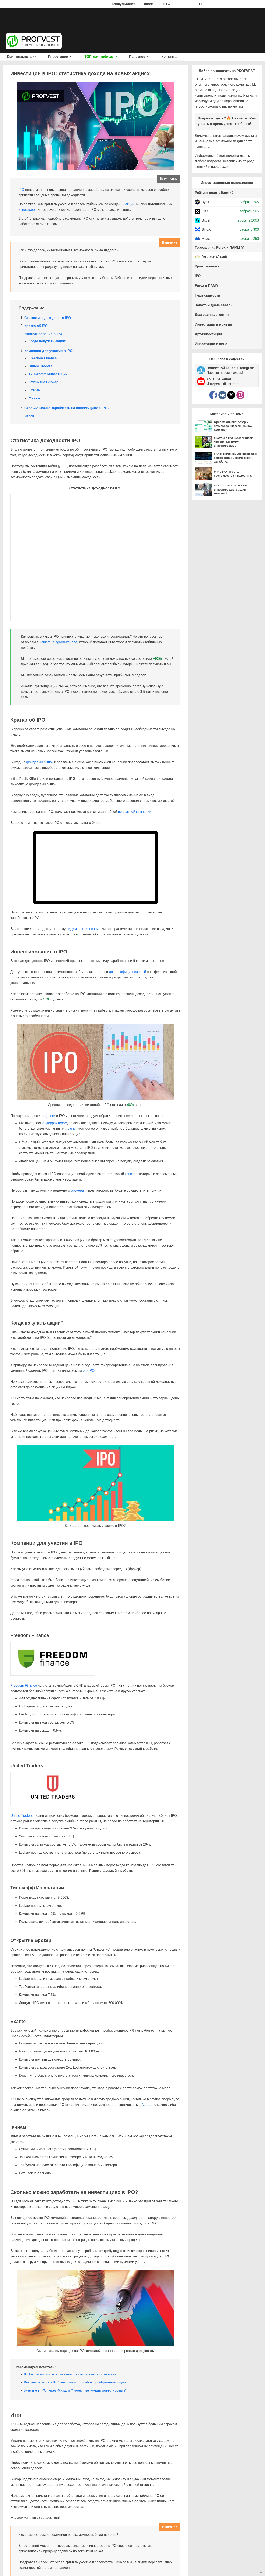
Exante (34, 390)
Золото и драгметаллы (214, 305)
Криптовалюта (21, 56)
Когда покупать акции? (48, 341)
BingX (206, 229)
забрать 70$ (249, 202)
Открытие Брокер (43, 382)
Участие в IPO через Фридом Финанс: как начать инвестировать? (75, 2390)
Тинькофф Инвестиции (48, 374)
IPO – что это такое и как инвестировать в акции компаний (70, 2374)
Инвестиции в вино (211, 344)
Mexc (206, 238)
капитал (131, 1174)
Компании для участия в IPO (48, 351)
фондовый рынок (39, 762)
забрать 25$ (249, 238)
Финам (34, 398)
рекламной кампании (134, 811)
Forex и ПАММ (207, 285)
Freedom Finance (43, 358)
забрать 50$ (249, 211)
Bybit (205, 202)
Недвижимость (207, 295)
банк (71, 1128)
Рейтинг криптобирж (212, 192)
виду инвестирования (83, 929)
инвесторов (27, 209)
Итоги (29, 416)
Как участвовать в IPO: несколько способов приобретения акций (75, 2382)
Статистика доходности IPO (47, 318)
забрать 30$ (249, 229)
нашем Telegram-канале (58, 642)
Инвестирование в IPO (43, 334)
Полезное (139, 56)
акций (129, 204)
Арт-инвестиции (208, 334)
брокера (77, 1190)
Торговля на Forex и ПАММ (217, 247)
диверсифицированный (127, 972)
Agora (146, 2104)
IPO (21, 189)
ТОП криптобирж (101, 56)
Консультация (123, 4)
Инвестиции (60, 56)
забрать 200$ (248, 220)
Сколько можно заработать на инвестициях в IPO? (67, 408)
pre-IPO (89, 1370)
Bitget (206, 220)
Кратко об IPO (36, 326)
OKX (205, 211)
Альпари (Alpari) (214, 257)
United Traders (40, 366)
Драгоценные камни (212, 314)
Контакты (169, 56)
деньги (50, 1116)
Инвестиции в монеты (213, 324)
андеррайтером (54, 1123)
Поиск (148, 4)
